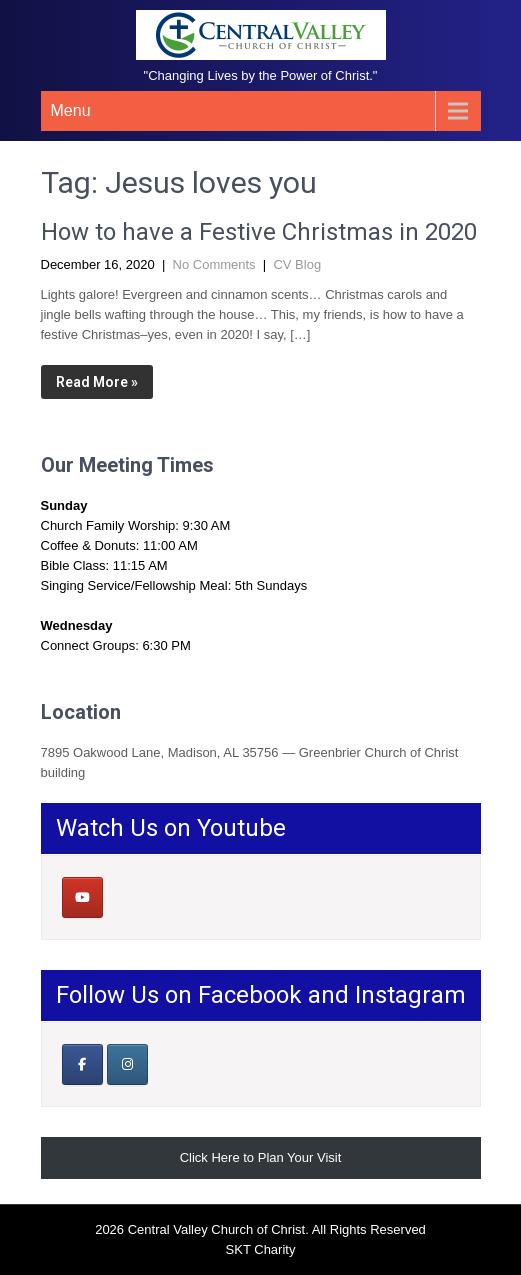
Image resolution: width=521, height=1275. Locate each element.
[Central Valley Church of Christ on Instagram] (127, 1064)
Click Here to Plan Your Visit (261, 1157)
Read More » (97, 382)
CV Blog (297, 264)
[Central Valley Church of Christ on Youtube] (82, 897)
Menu (71, 110)
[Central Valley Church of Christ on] (126, 898)
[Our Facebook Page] (82, 1064)
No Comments (214, 264)
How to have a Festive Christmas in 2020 (259, 232)
